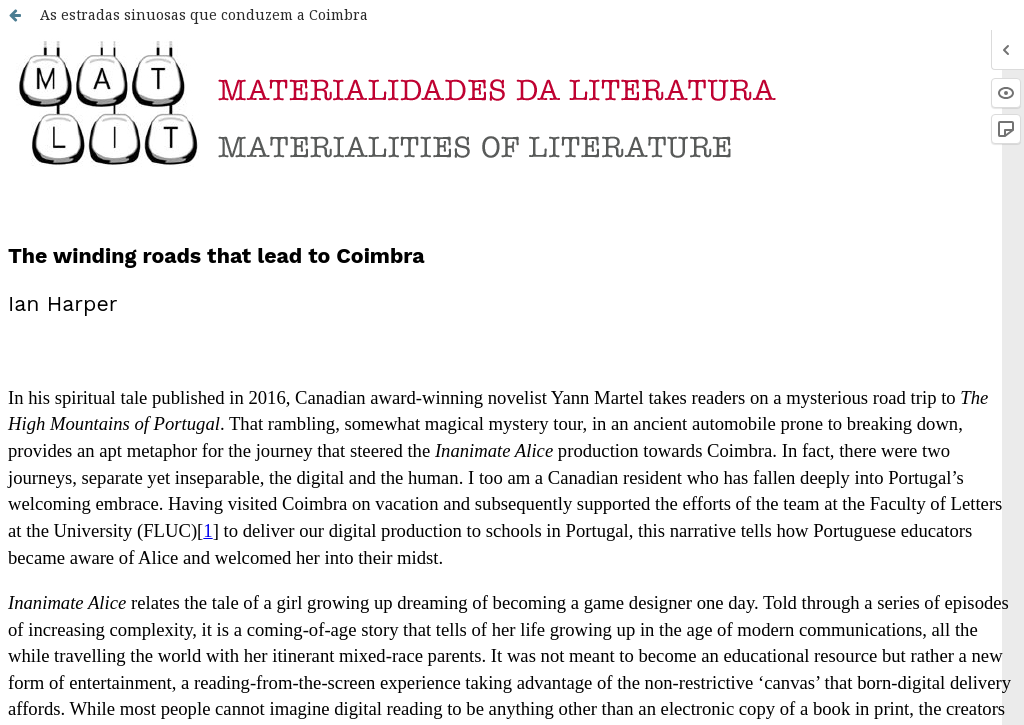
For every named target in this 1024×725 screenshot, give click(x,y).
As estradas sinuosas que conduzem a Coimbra (204, 14)
